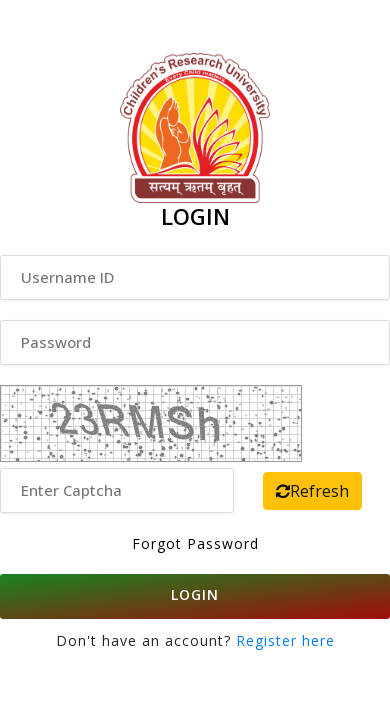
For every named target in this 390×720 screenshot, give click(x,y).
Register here (283, 640)
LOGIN (195, 594)
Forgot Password (195, 543)
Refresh (312, 491)
